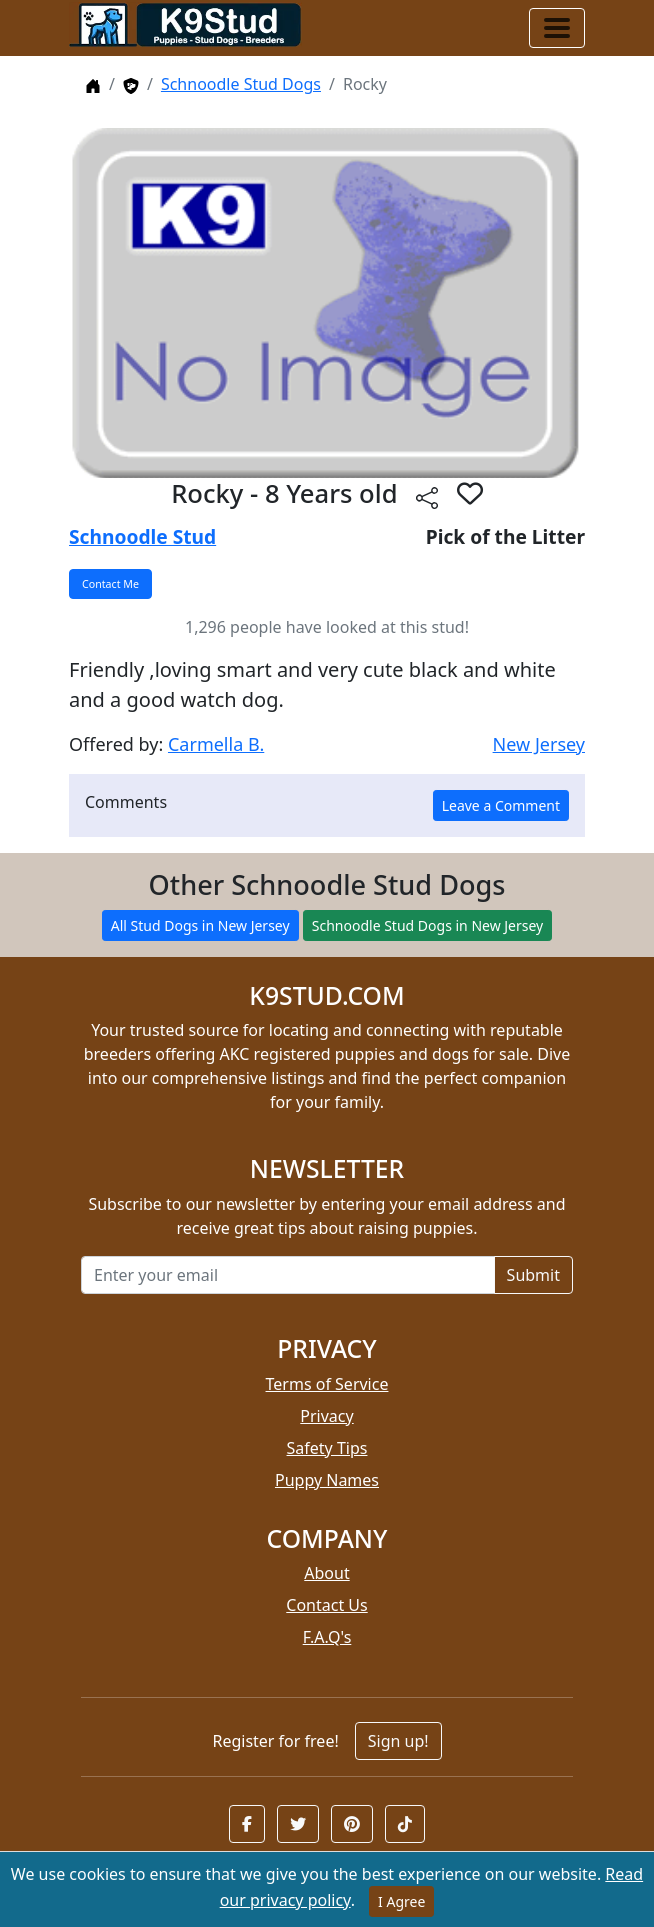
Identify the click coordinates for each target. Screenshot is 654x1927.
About (326, 1573)
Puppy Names (327, 1480)
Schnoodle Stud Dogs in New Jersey (427, 925)
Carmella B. (216, 744)
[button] (247, 1824)
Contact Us (326, 1605)
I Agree (401, 1901)
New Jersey (539, 744)
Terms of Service (327, 1384)
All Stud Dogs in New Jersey (200, 925)
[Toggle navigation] (557, 28)
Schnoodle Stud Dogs (241, 84)
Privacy (326, 1416)
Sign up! (398, 1741)
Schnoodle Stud (142, 536)
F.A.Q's (327, 1637)
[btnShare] (427, 496)
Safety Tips (327, 1448)
